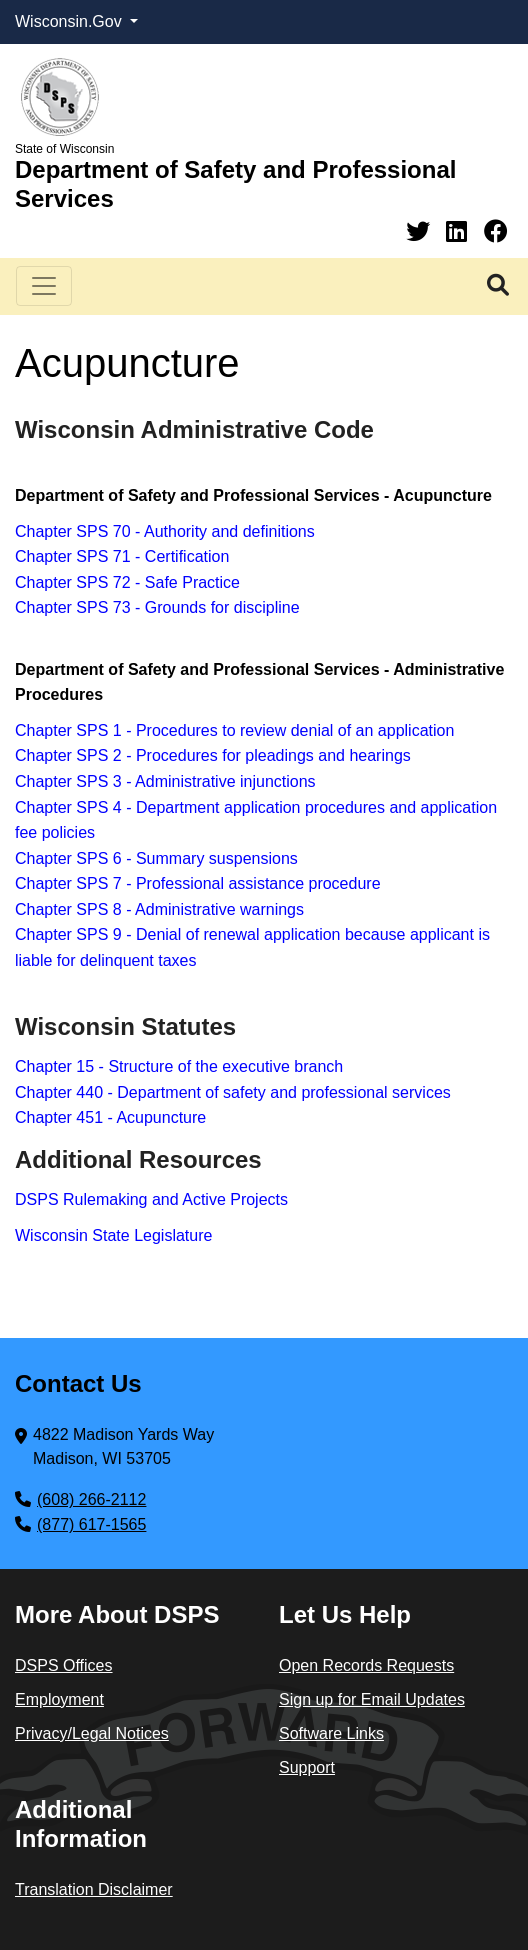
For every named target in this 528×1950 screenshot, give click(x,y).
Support (307, 1767)
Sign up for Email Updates (372, 1699)
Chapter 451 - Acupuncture (110, 1117)
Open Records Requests (366, 1665)
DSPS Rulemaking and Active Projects (151, 1199)
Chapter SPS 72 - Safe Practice (127, 582)
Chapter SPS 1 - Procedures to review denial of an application (234, 730)
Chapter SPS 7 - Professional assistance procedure (198, 883)
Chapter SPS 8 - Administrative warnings (159, 909)
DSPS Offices (64, 1665)
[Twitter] (421, 231)
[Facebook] (496, 231)
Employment (59, 1699)
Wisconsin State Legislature (113, 1235)
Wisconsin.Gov (70, 21)
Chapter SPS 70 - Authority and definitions (165, 531)
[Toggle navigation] (44, 286)
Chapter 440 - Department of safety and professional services (233, 1092)
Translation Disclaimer (94, 1889)
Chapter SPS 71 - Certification (122, 556)
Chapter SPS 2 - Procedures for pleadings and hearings (213, 755)
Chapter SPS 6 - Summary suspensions (156, 858)
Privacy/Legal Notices (92, 1733)
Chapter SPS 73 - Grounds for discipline (157, 607)
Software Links (331, 1733)
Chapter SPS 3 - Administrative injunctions (165, 781)
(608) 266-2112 (91, 1499)
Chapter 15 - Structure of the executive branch (179, 1066)
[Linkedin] (460, 231)
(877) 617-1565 (91, 1524)
